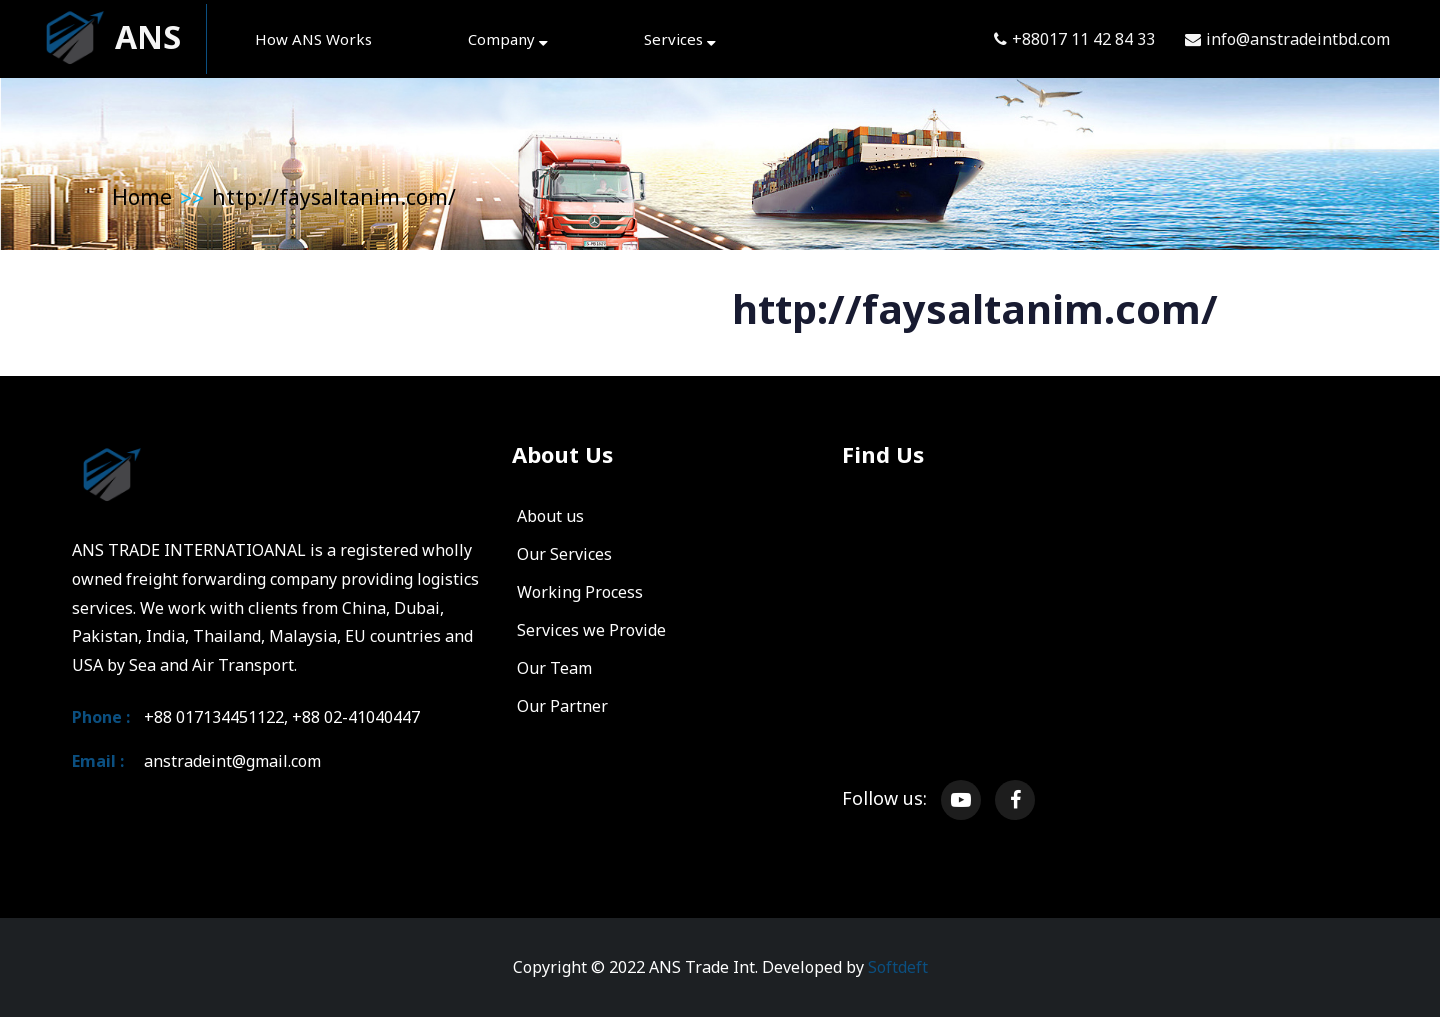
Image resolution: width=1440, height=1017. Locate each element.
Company (508, 39)
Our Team (554, 668)
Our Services (564, 554)
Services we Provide (591, 630)
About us (550, 516)
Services (680, 39)
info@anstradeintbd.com (1287, 39)
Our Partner (562, 706)
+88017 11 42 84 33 (1074, 39)
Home (142, 197)
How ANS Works (313, 39)
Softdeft (898, 967)
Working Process (580, 592)
